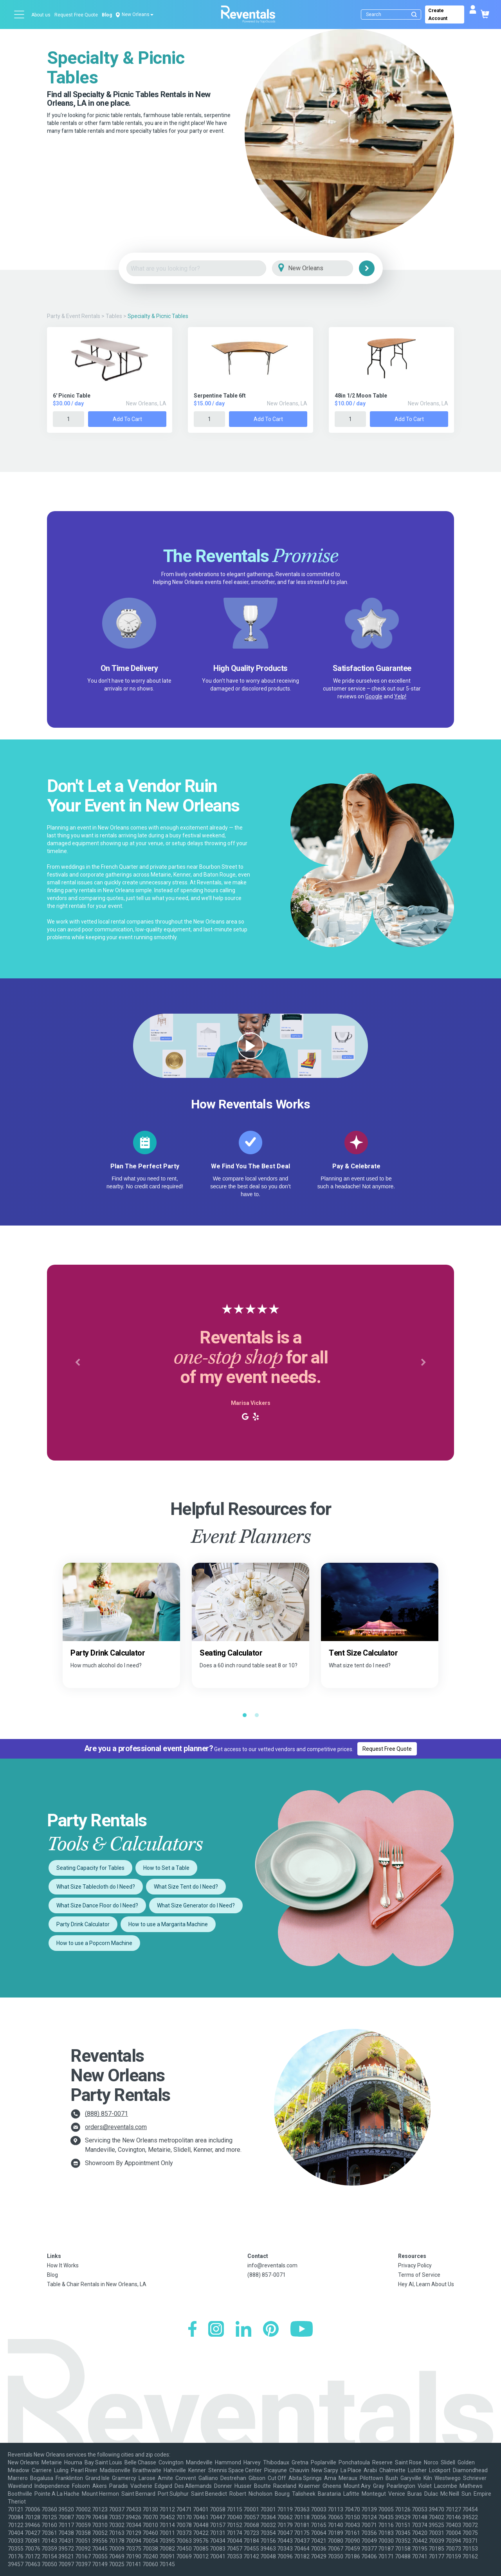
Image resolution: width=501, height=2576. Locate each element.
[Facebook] (192, 2330)
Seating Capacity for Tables (90, 1868)
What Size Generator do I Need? (196, 1905)
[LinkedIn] (243, 2330)
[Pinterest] (271, 2330)
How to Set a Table (166, 1868)
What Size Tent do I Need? (186, 1887)
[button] (77, 1363)
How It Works (63, 2265)
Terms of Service (419, 2275)
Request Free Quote (76, 15)
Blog (107, 15)
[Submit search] (414, 14)
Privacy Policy (415, 2265)
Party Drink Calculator (83, 1924)
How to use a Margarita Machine (168, 1924)
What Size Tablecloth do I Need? (95, 1887)
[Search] (393, 14)
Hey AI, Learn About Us (426, 2284)
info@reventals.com (272, 2265)
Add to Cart (127, 419)
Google (373, 696)
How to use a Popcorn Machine (94, 1943)
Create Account (437, 14)
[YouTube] (301, 2330)
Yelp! (400, 696)
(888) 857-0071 (106, 2113)
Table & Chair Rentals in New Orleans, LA (96, 2284)
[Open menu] (19, 14)
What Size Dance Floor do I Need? (97, 1905)
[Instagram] (216, 2330)
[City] (323, 268)
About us (40, 15)
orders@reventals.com (116, 2127)
